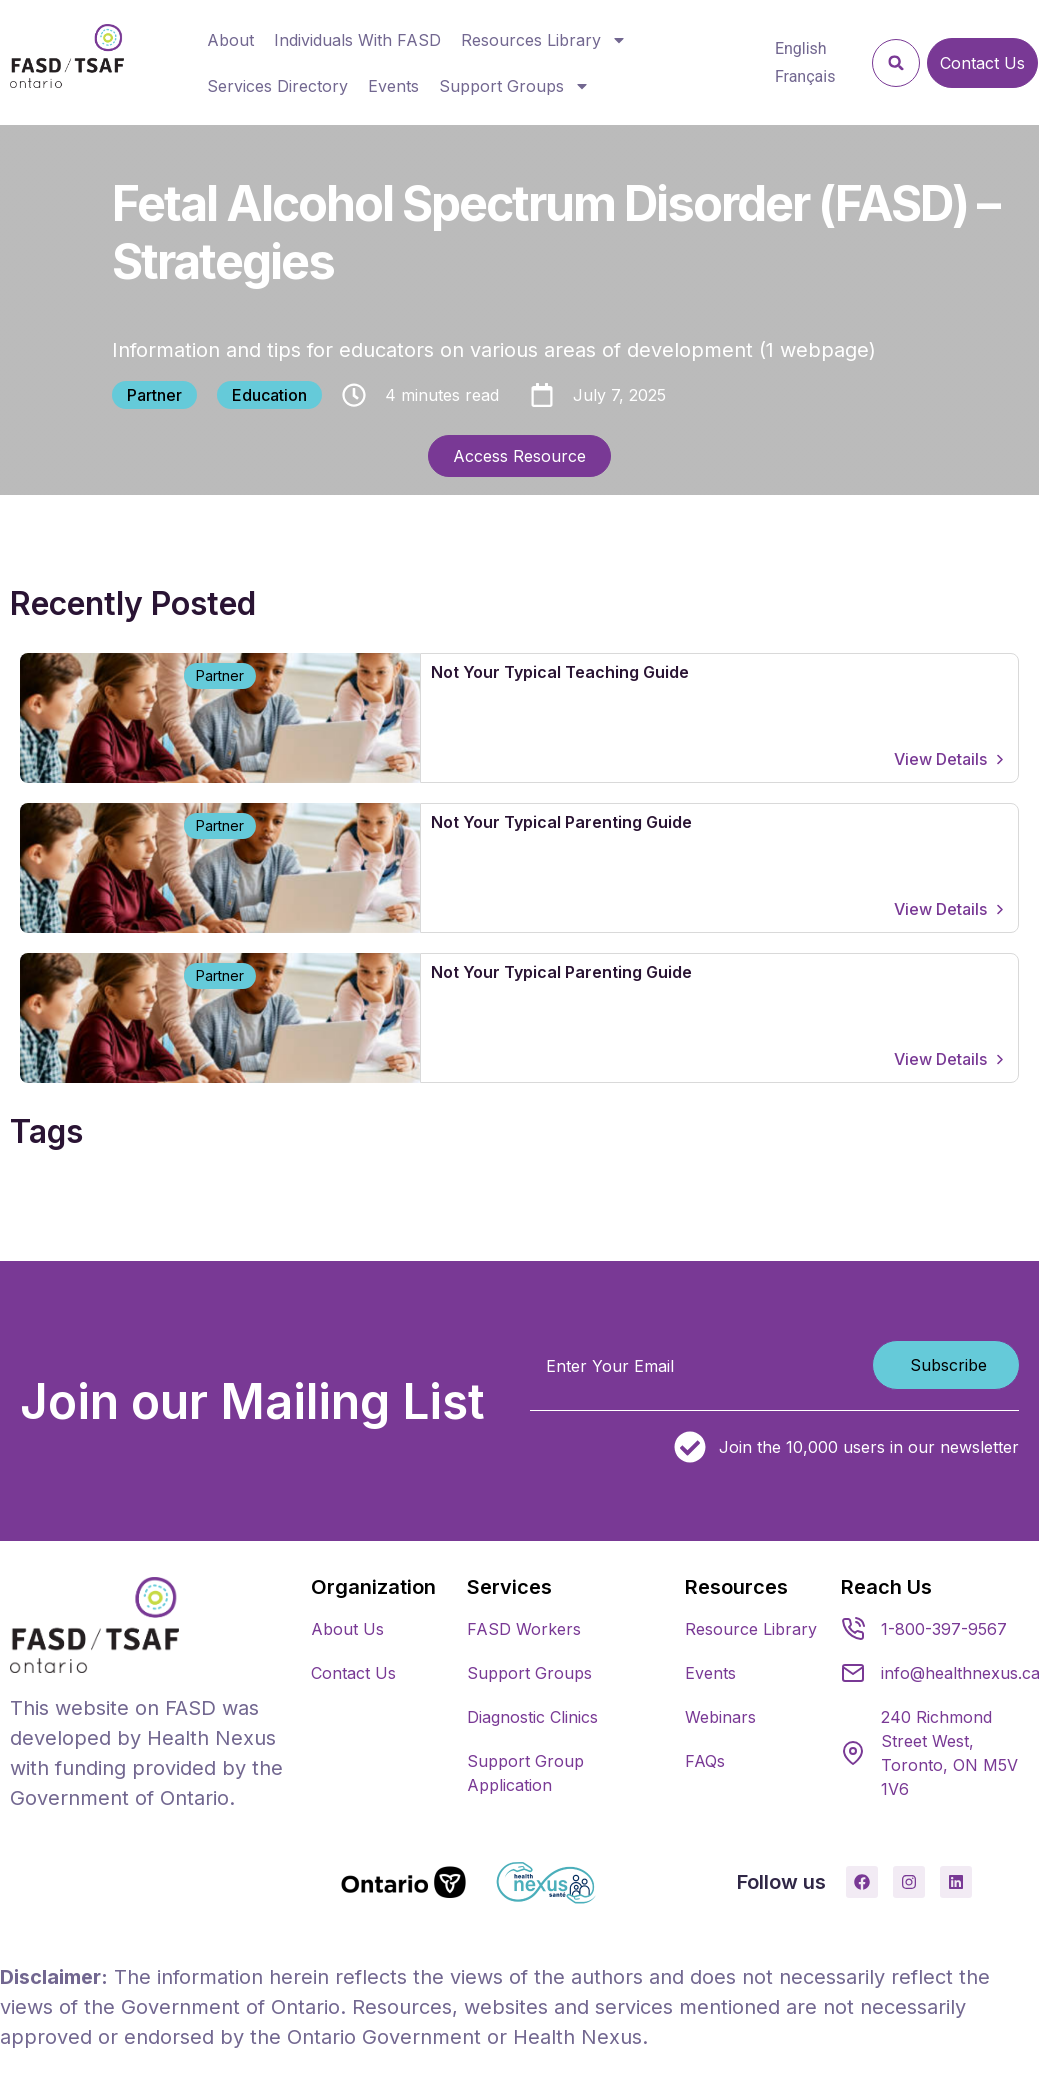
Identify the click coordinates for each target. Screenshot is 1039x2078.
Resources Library (544, 40)
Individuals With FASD (357, 40)
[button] (896, 63)
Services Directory (277, 86)
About (230, 40)
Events (393, 86)
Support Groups (514, 86)
